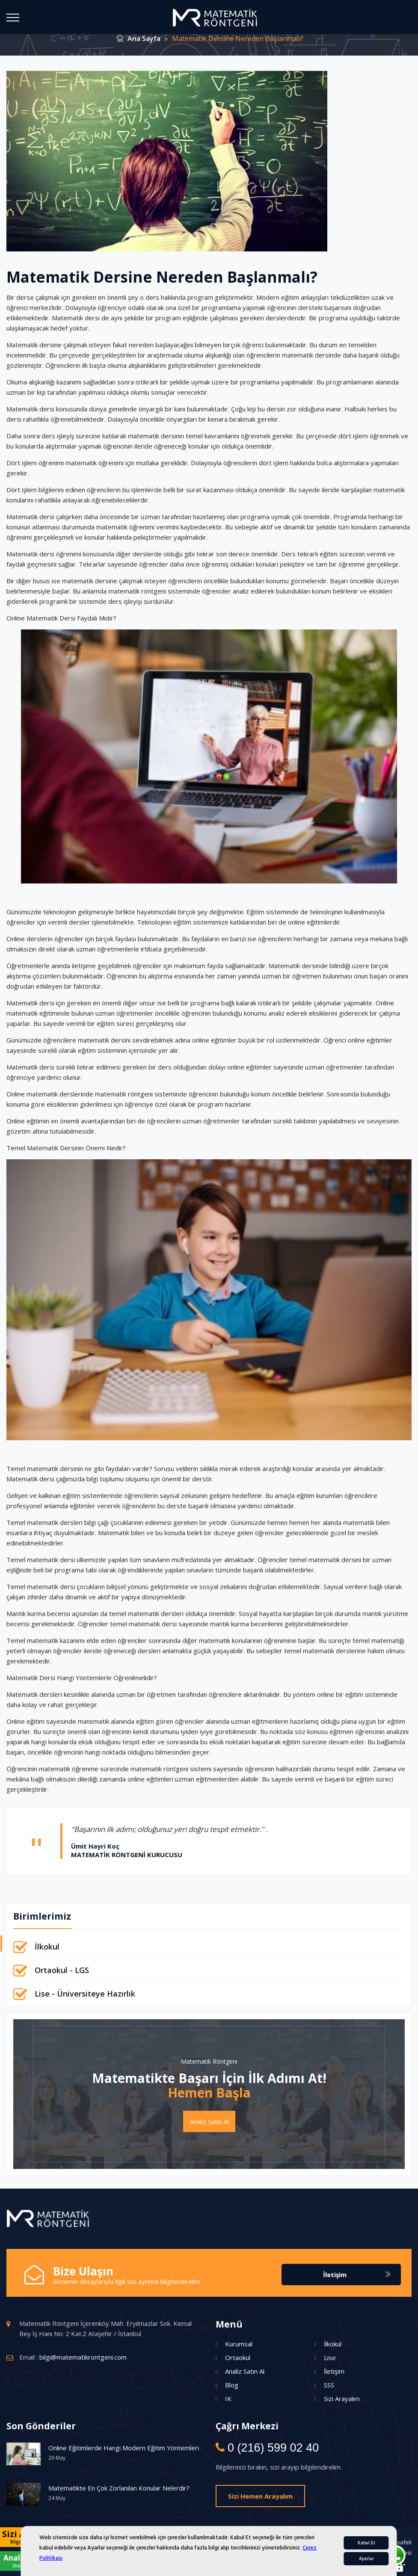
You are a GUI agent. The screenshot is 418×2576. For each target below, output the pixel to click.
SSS (329, 2385)
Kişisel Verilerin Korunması (348, 2542)
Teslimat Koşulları (324, 2552)
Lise (330, 2357)
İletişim (357, 2274)
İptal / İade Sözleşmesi (382, 2552)
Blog (231, 2385)
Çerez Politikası (242, 2542)
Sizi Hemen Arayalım (260, 2496)
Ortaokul (237, 2357)
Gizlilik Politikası (288, 2542)
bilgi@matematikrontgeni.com (83, 2357)
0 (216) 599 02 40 (272, 2447)
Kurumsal (238, 2344)
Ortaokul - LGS (62, 1970)
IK (228, 2398)
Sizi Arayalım (342, 2398)
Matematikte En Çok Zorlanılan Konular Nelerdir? (119, 2488)
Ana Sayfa (138, 38)
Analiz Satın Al (209, 2121)
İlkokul (47, 1946)
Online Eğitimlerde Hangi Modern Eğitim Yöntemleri (123, 2447)
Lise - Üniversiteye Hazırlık (85, 1993)
